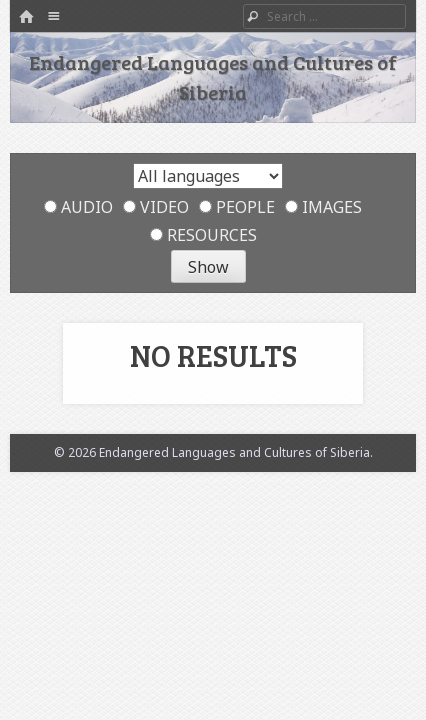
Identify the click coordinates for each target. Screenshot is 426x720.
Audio (78, 207)
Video (156, 207)
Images (323, 207)
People (237, 207)
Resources (203, 235)
